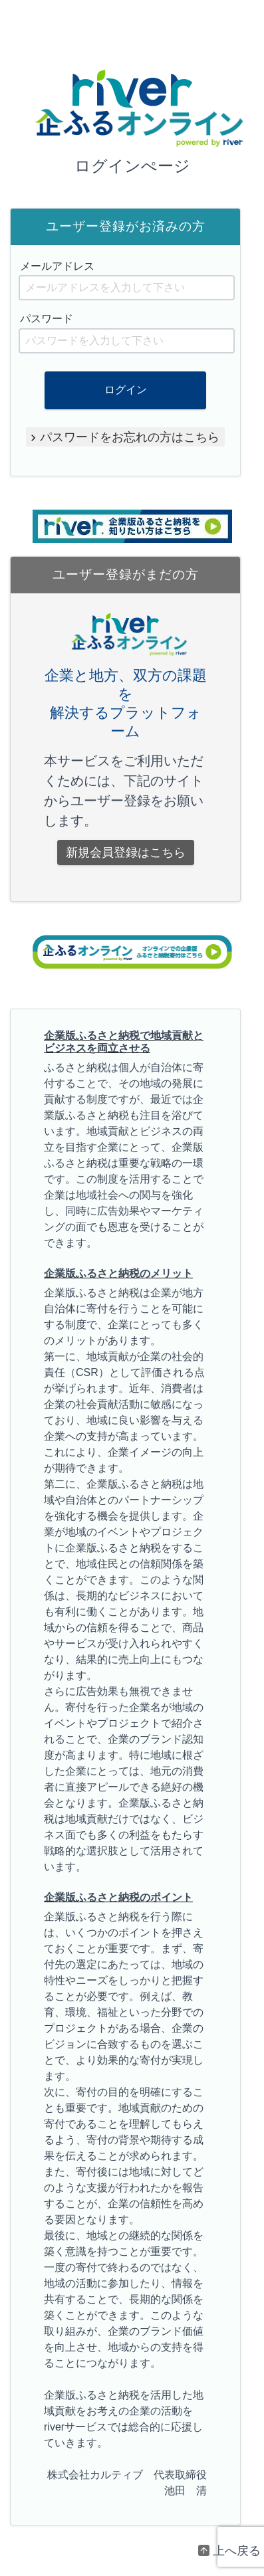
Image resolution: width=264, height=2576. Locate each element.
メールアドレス (57, 266)
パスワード (46, 318)
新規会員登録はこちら (126, 852)
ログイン (125, 389)
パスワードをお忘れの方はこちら (130, 436)
